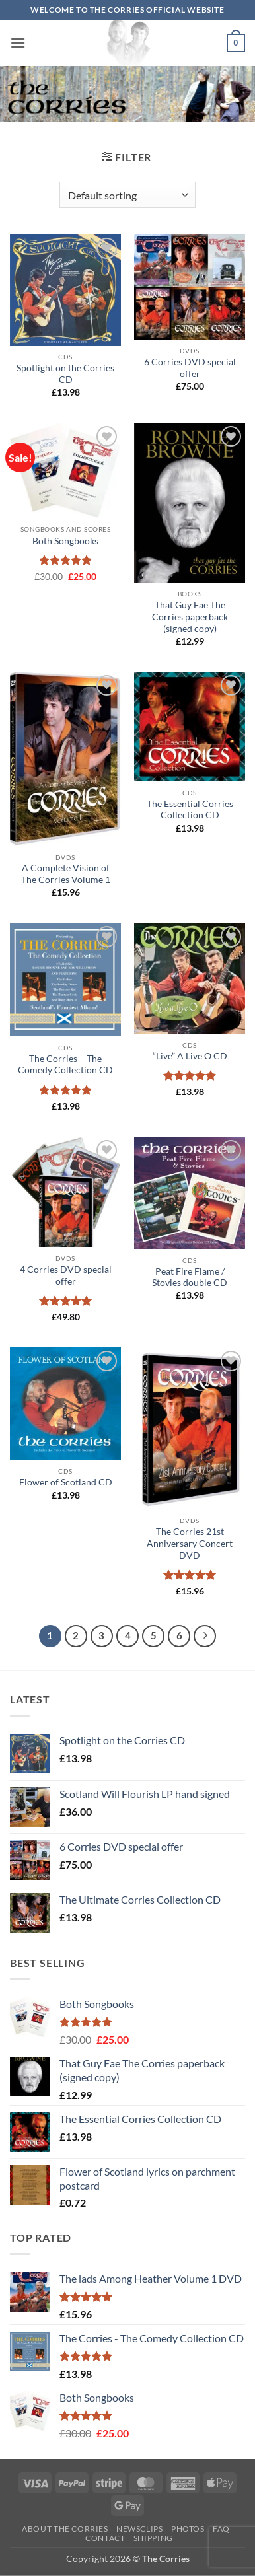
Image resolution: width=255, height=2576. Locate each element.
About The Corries (65, 2529)
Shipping (153, 2538)
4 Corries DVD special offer (66, 1275)
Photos (188, 2529)
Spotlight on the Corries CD (65, 374)
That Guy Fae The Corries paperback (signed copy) (190, 616)
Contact (105, 2538)
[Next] (205, 1636)
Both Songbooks (65, 541)
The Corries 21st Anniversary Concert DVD (190, 1543)
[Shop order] (127, 195)
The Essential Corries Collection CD (190, 810)
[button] (18, 42)
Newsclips (139, 2529)
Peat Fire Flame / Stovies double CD (189, 1277)
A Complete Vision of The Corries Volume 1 (65, 874)
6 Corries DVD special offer (190, 368)
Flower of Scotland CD (65, 1482)
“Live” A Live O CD (190, 1056)
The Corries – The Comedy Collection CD (65, 1065)
